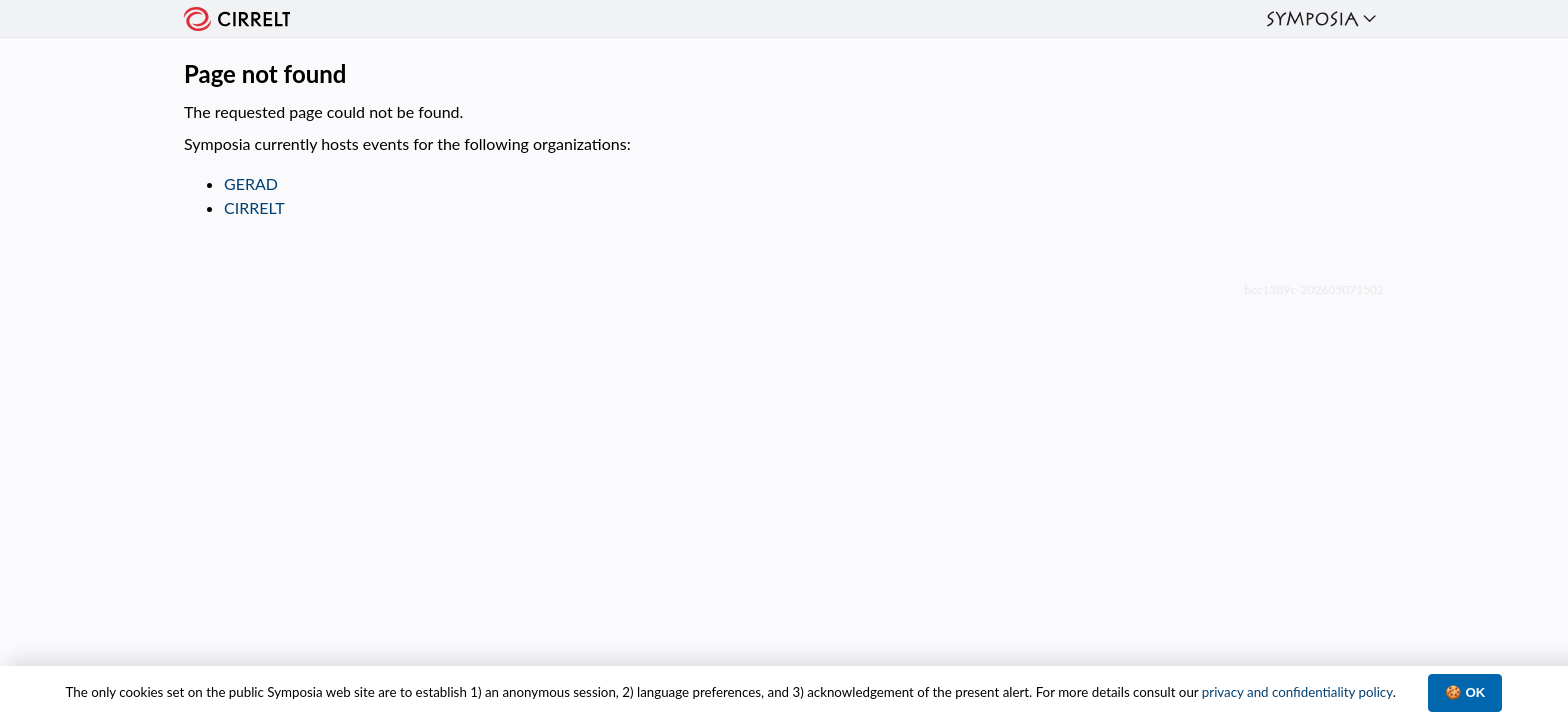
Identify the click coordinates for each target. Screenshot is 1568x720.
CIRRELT (254, 207)
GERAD (251, 183)
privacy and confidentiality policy (1297, 692)
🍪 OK (1465, 692)
